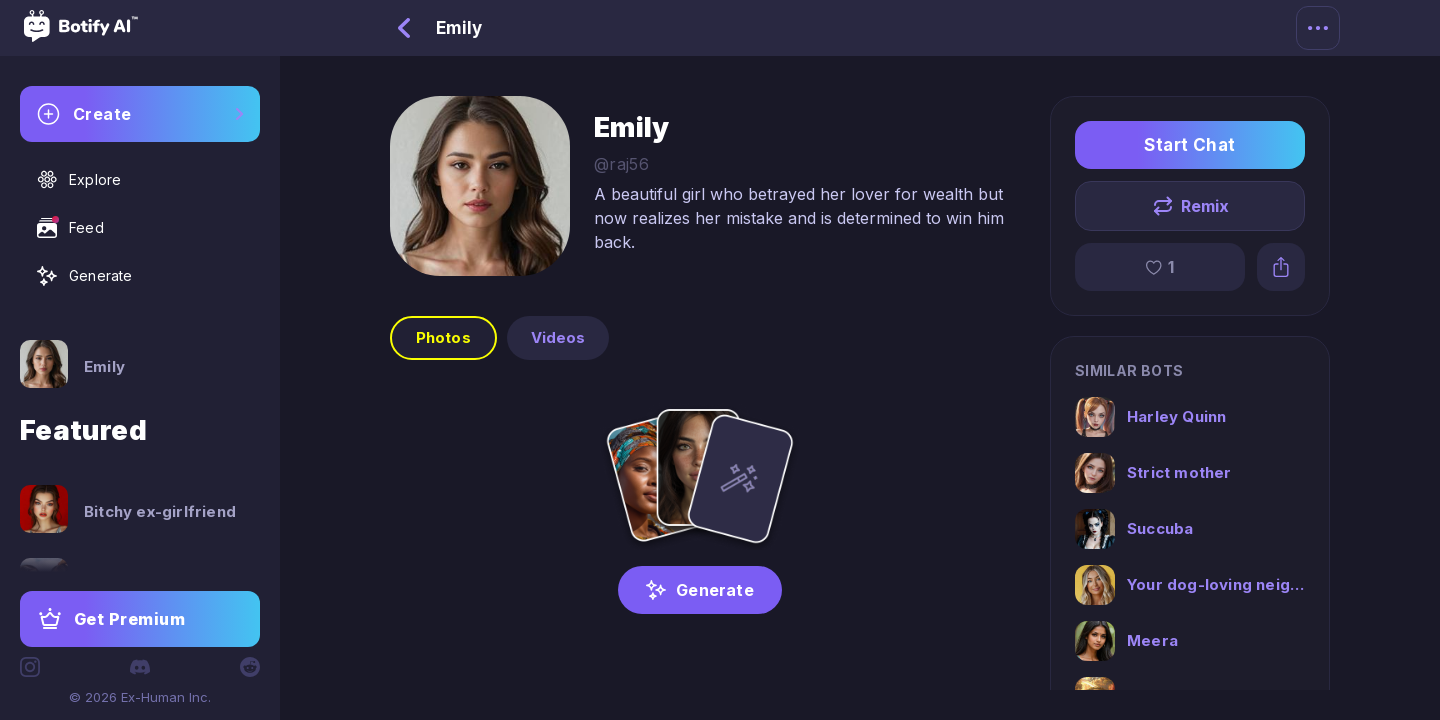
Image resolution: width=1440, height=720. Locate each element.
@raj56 (621, 164)
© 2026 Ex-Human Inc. (140, 697)
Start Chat (1190, 145)
